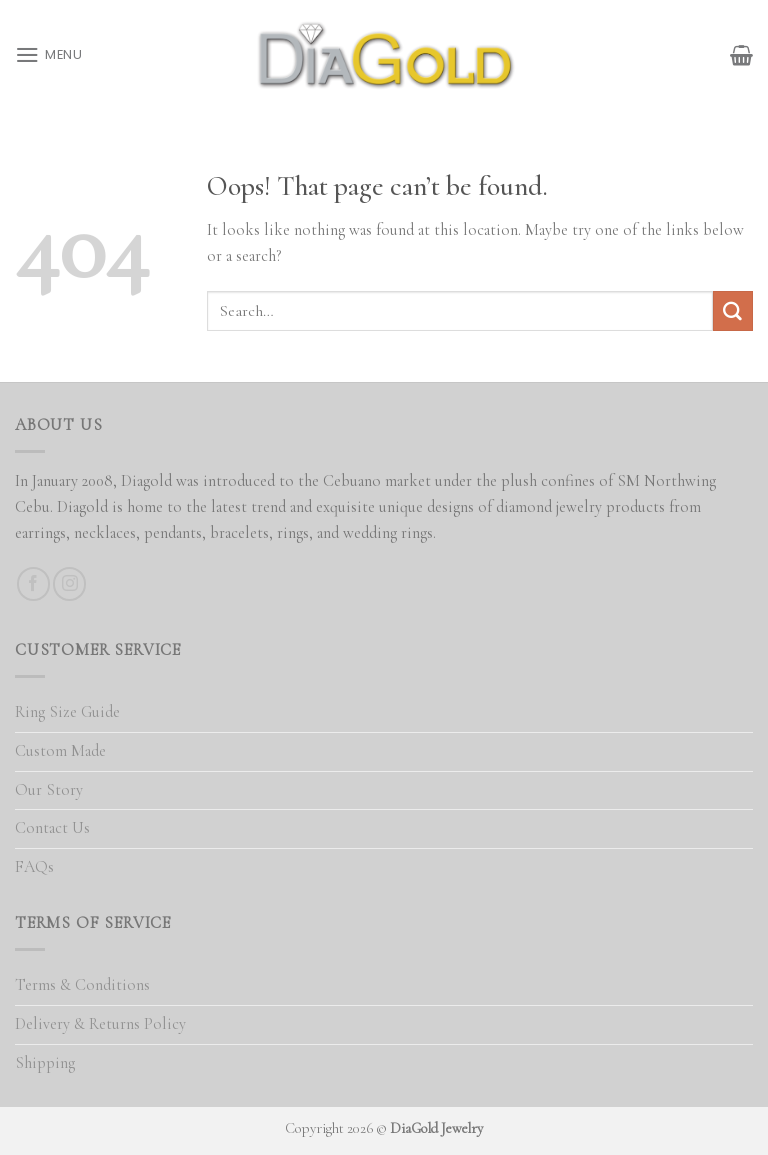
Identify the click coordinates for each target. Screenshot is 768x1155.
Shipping (45, 1063)
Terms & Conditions (82, 985)
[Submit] (733, 311)
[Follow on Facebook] (33, 583)
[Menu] (49, 54)
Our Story (49, 790)
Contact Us (52, 828)
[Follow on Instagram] (69, 583)
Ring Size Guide (67, 712)
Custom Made (60, 751)
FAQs (34, 867)
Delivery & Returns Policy (100, 1024)
